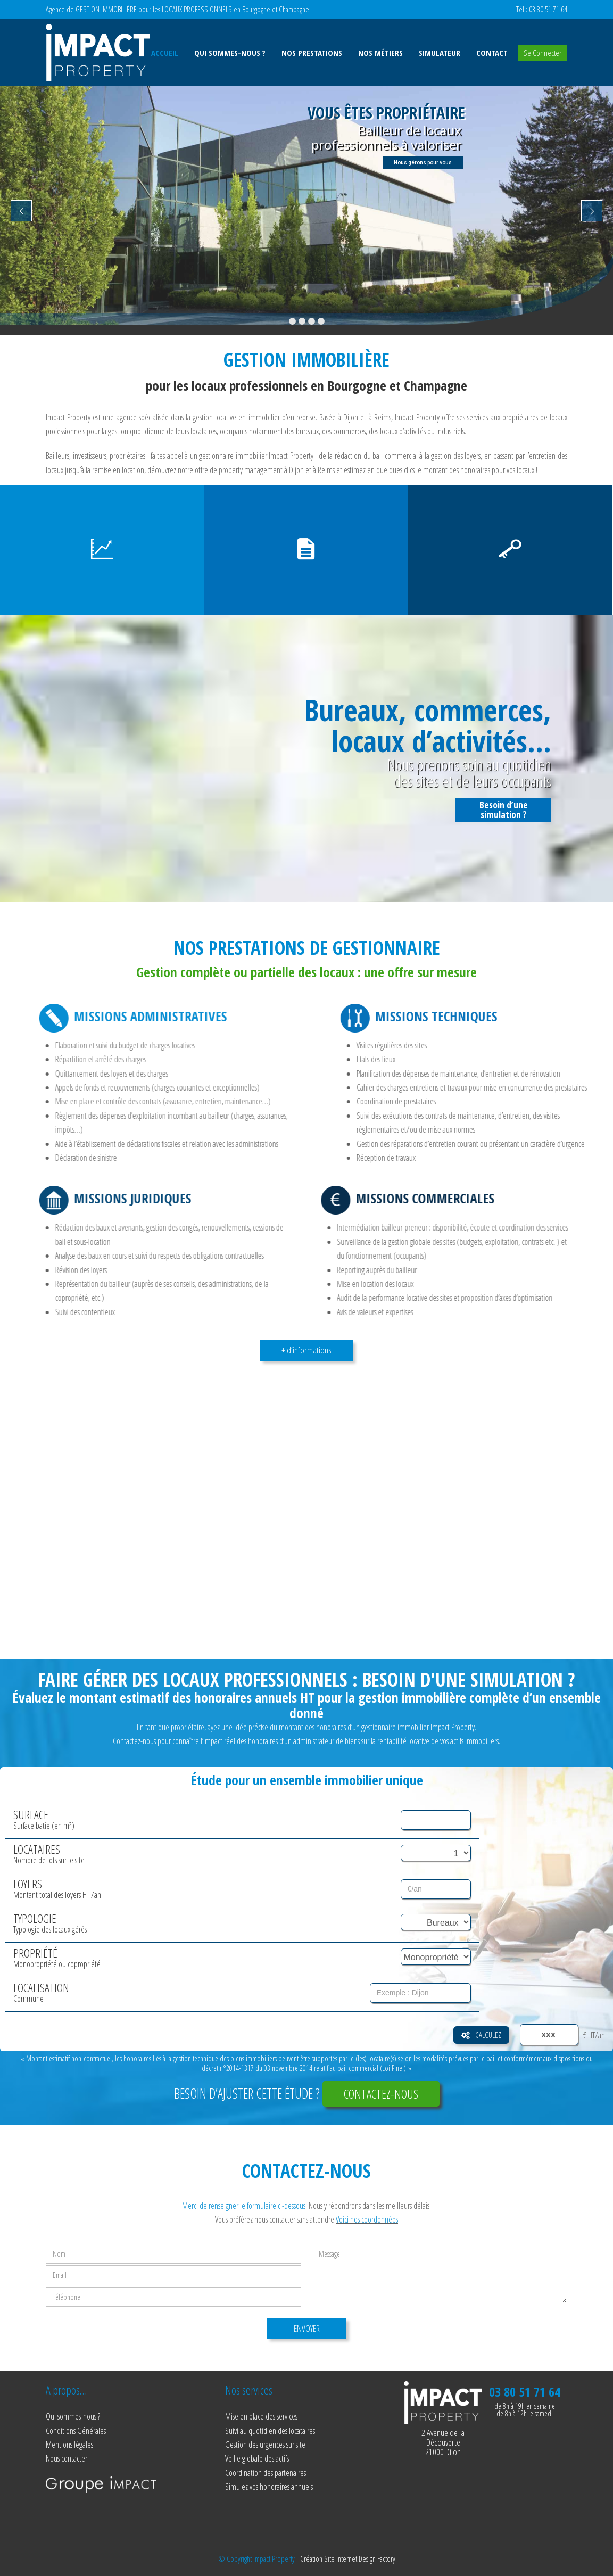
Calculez (481, 2034)
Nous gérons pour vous (423, 163)
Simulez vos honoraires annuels (269, 2486)
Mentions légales (69, 2444)
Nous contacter (66, 2458)
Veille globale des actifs (257, 2458)
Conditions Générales (76, 2431)
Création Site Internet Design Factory (347, 2558)
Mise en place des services (261, 2416)
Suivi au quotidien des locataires (270, 2431)
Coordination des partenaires (265, 2473)
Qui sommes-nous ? (73, 2416)
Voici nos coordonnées (367, 2219)
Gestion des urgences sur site (265, 2444)
